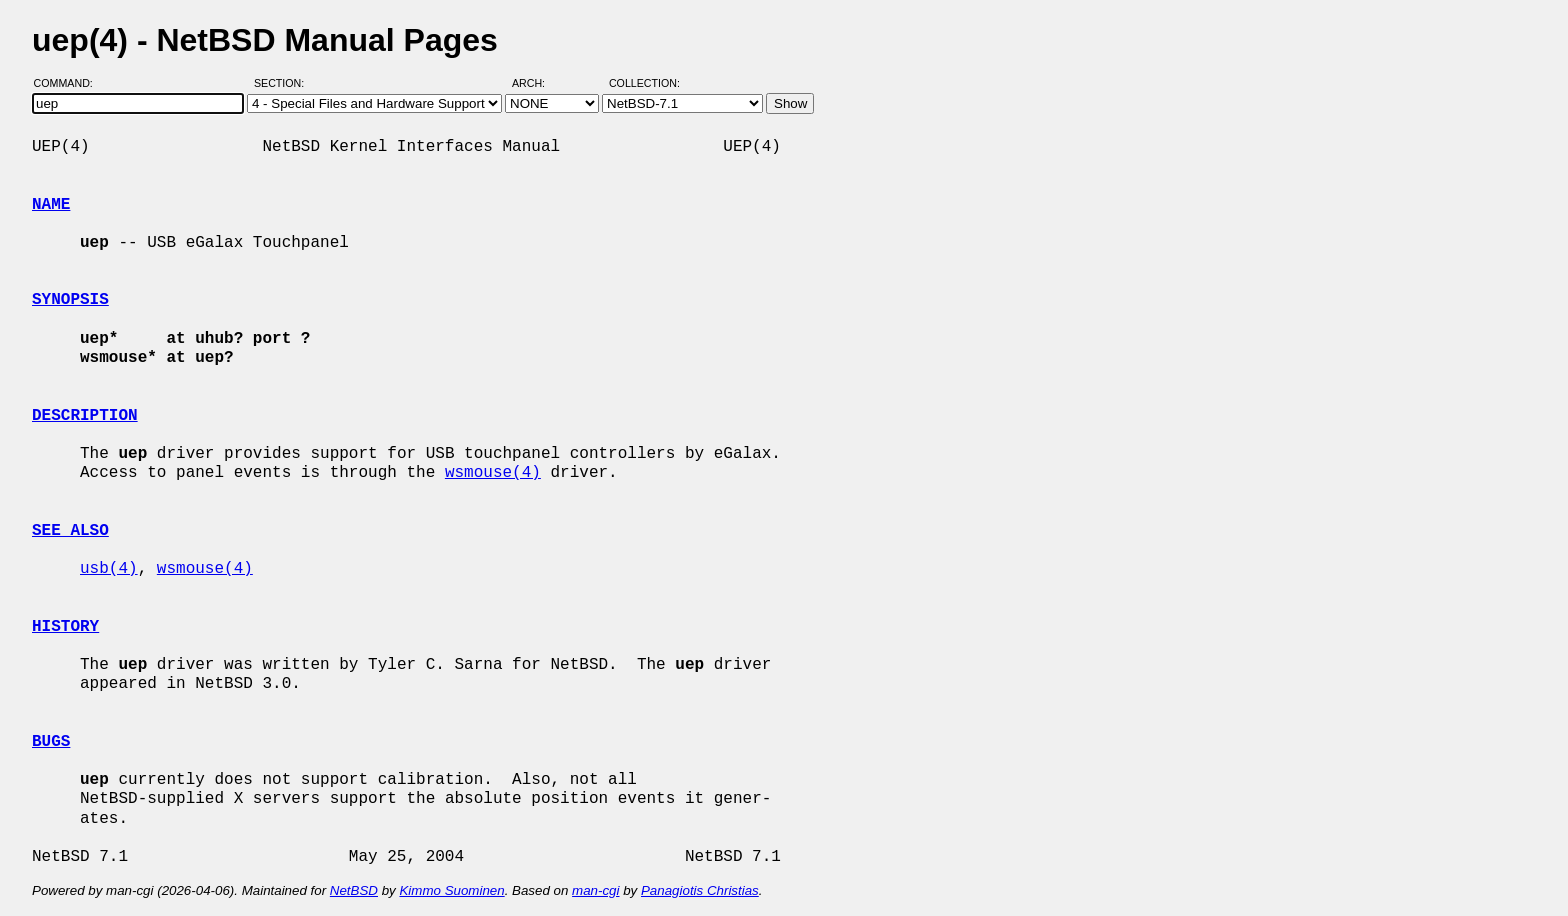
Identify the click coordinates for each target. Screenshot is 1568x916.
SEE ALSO (70, 531)
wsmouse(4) (493, 473)
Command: (69, 83)
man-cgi (595, 890)
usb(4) (109, 569)
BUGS (51, 742)
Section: (283, 83)
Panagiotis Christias (700, 890)
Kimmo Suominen (451, 890)
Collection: (644, 83)
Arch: (537, 83)
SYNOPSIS (70, 300)
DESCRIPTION (85, 416)
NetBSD (354, 890)
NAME (51, 205)
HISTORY (65, 627)
